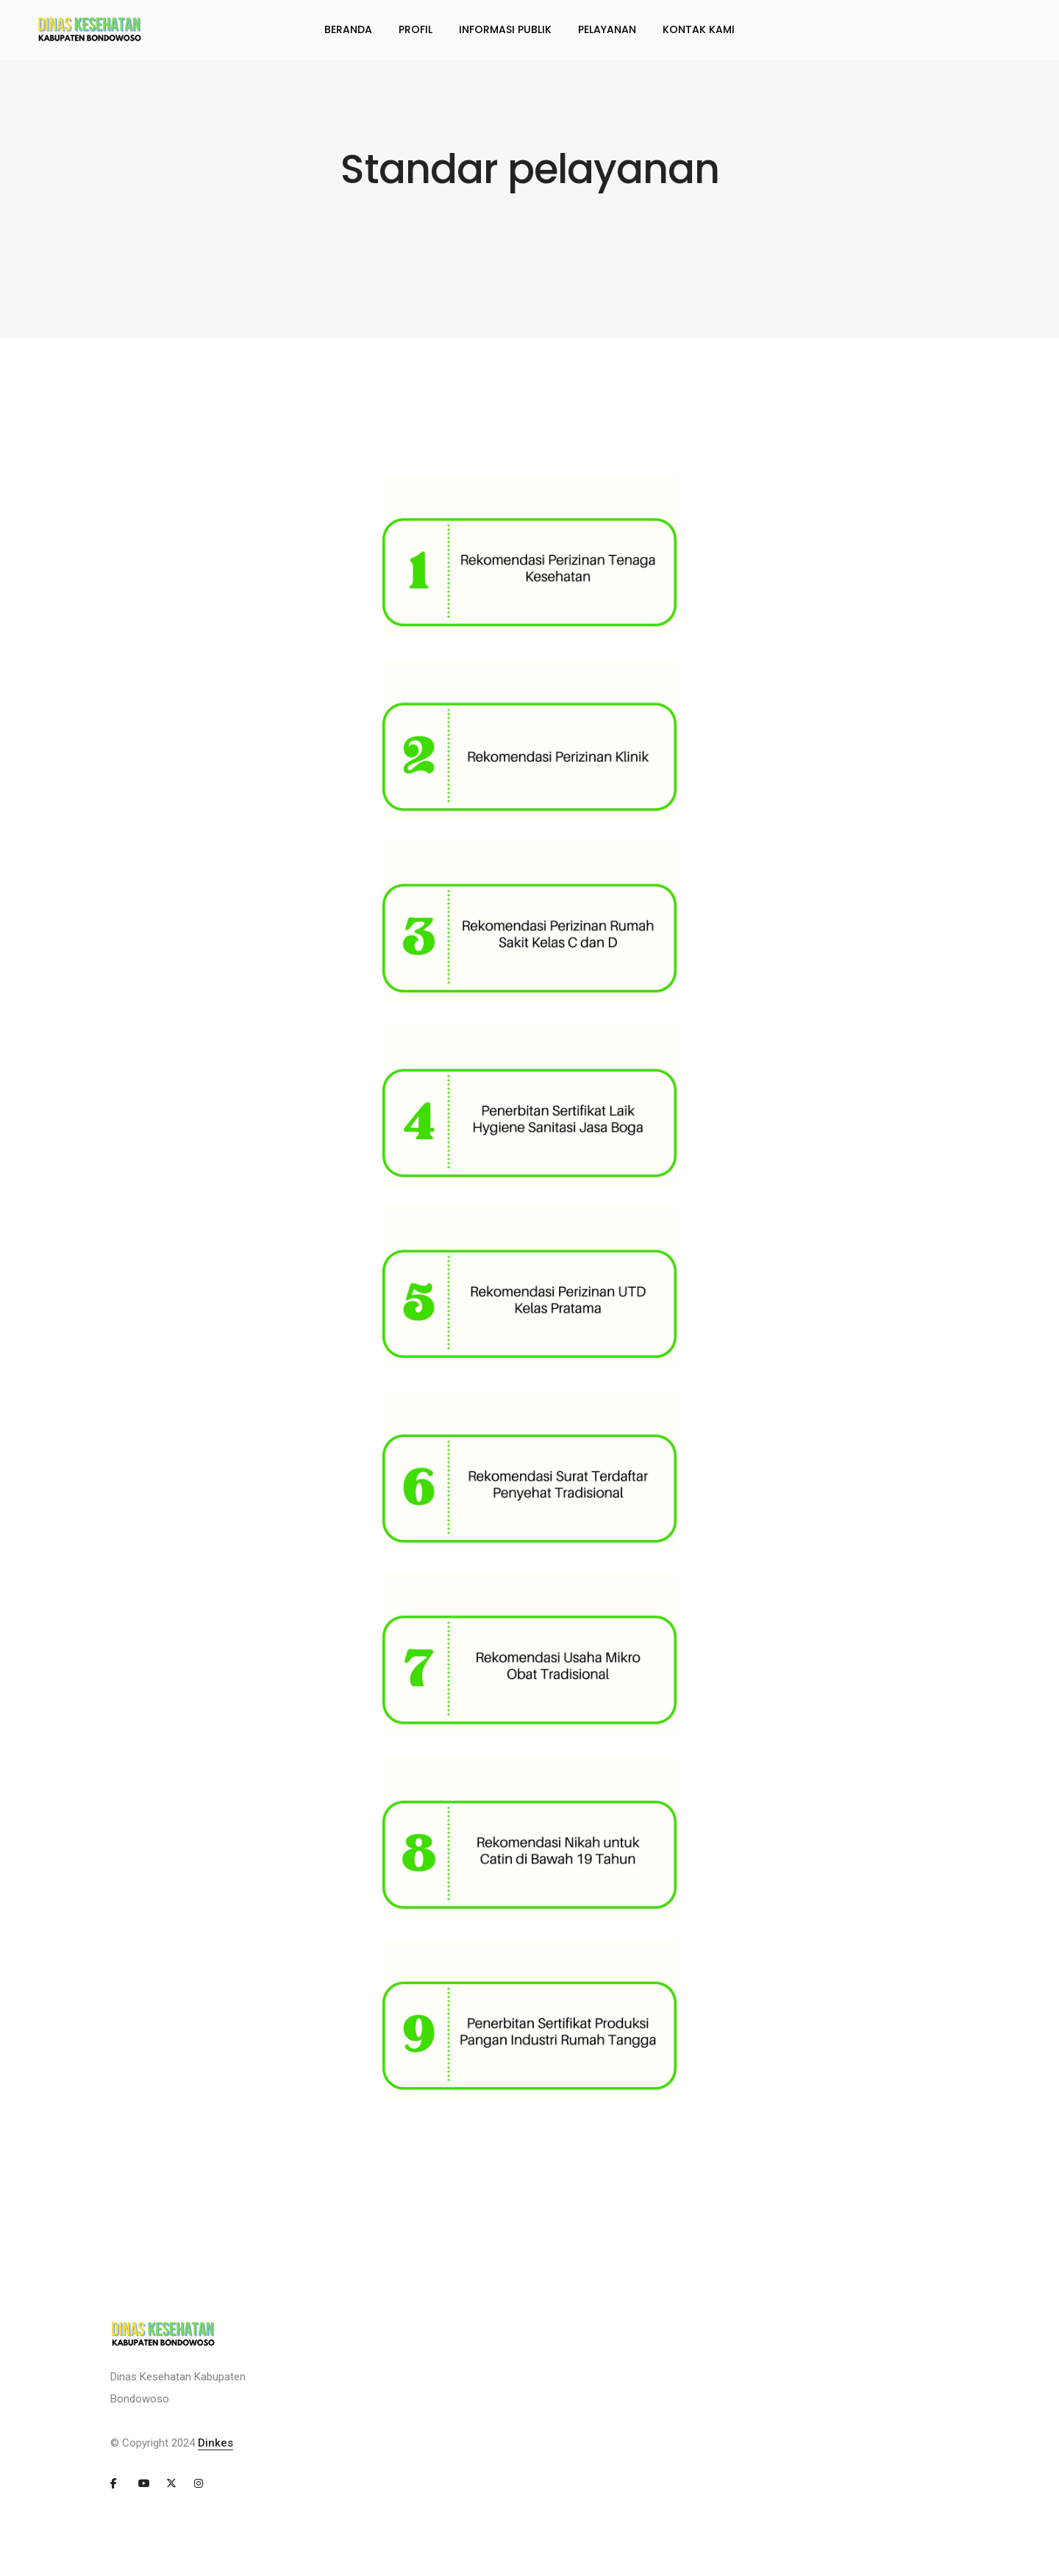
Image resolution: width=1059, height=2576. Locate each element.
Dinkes (215, 2443)
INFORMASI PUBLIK (505, 29)
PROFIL (415, 29)
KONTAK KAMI (699, 29)
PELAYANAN (607, 29)
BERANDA (348, 29)
